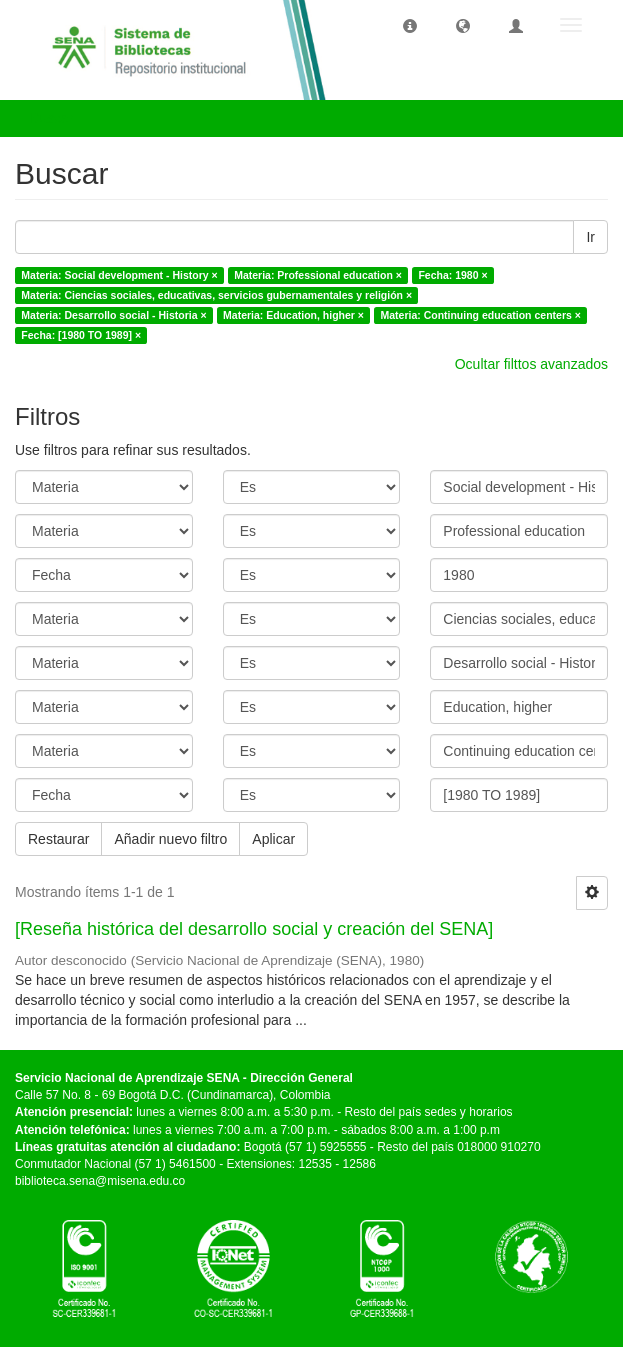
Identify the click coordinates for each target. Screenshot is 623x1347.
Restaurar (58, 839)
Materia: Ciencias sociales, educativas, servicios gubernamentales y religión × (216, 295)
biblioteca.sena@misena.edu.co (100, 1181)
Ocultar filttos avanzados (531, 364)
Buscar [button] (58, 118)
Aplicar (273, 839)
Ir (590, 237)
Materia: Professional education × (318, 275)
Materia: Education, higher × (293, 315)
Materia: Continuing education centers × (480, 315)
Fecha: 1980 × (452, 275)
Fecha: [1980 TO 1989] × (81, 335)
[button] (410, 25)
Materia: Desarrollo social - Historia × (113, 315)
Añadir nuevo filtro (170, 839)
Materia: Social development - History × (119, 275)
